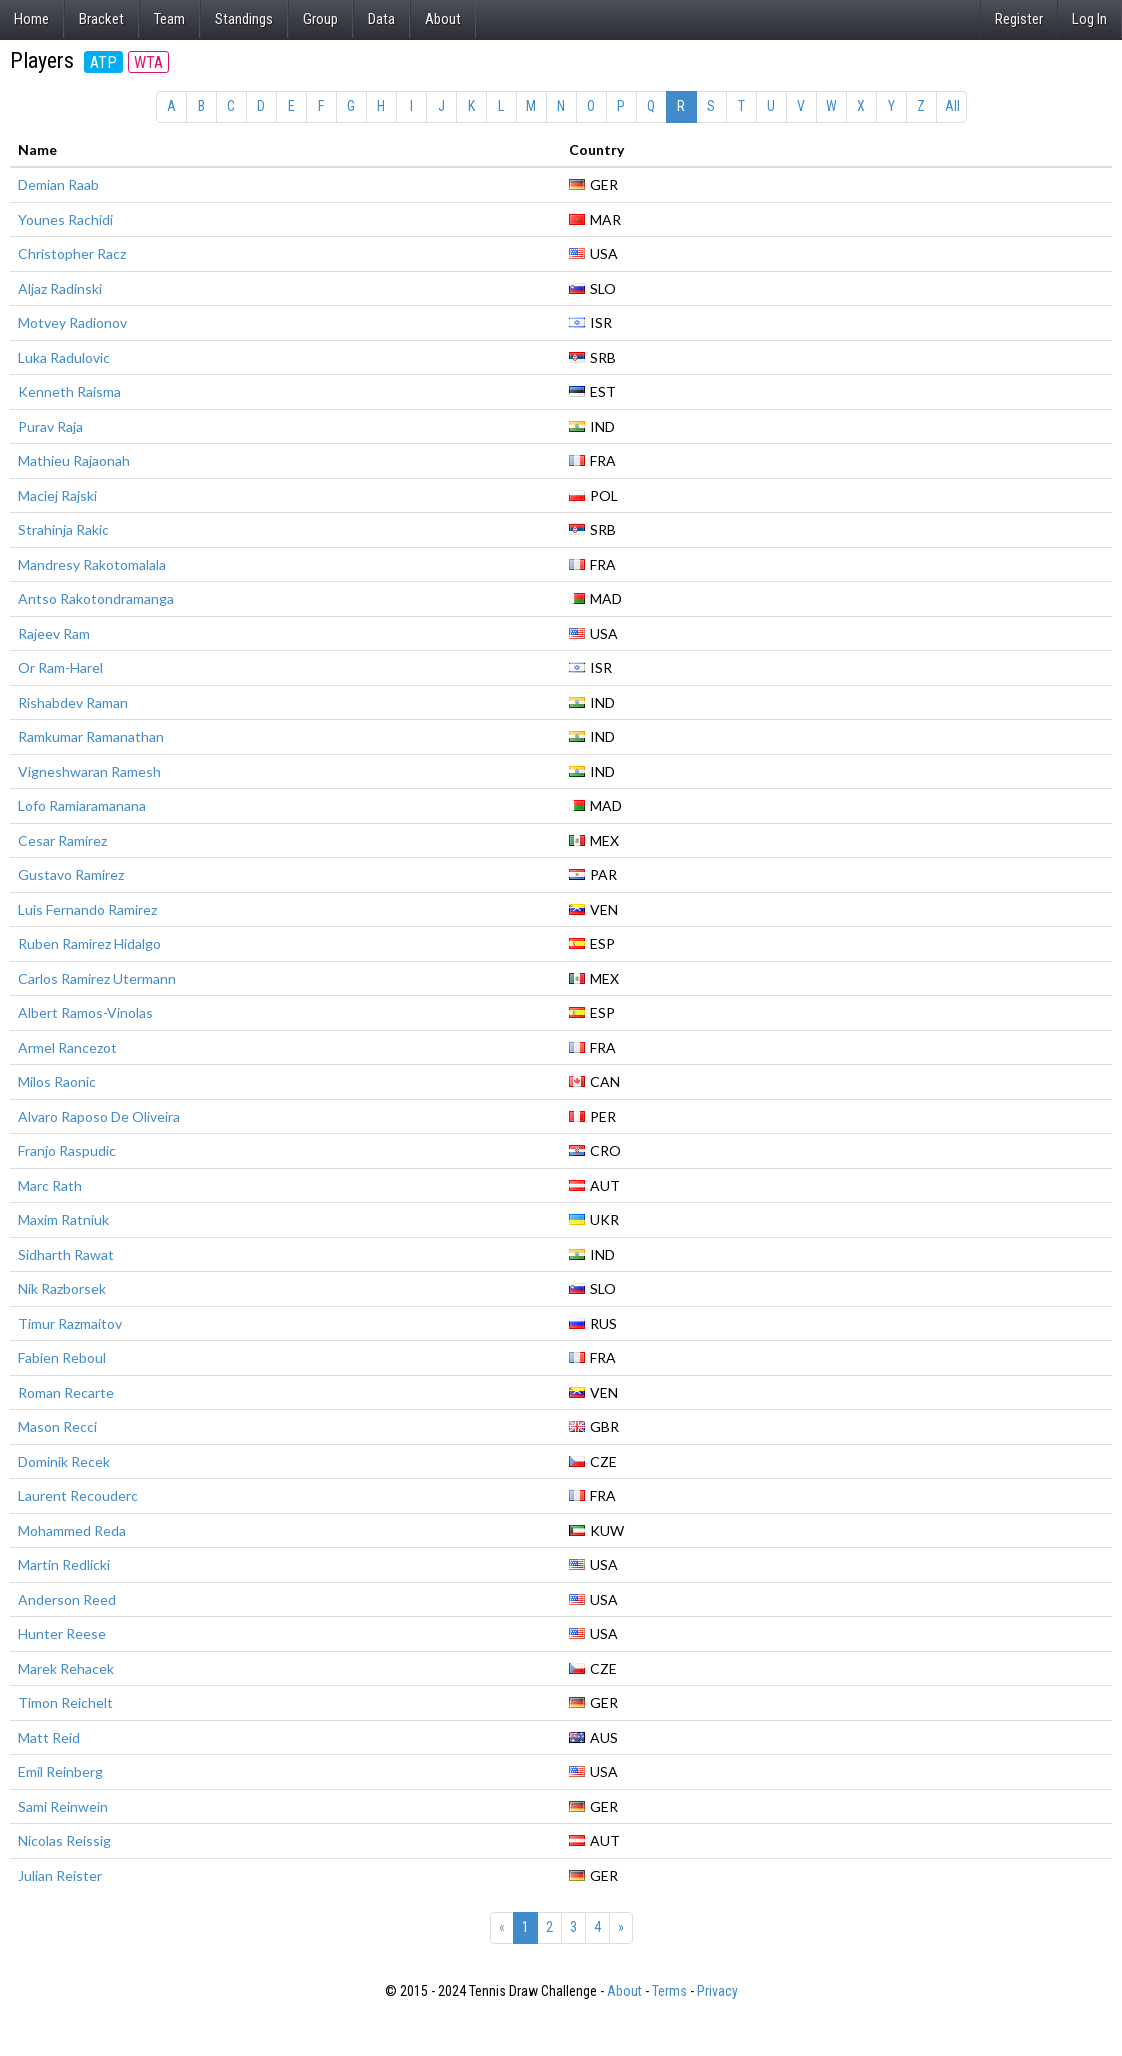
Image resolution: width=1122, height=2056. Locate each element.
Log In (1089, 19)
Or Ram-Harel (60, 667)
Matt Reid (49, 1737)
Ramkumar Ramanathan (91, 736)
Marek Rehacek (66, 1668)
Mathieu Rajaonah (74, 460)
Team (169, 19)
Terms (669, 1991)
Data (381, 19)
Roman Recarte (66, 1392)
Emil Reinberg (60, 1771)
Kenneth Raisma (69, 391)
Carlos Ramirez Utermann (97, 978)
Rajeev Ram (54, 633)
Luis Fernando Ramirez (87, 909)
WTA (148, 62)
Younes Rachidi (65, 219)
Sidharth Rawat (66, 1254)
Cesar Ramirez (62, 840)
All (952, 106)
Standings (244, 19)
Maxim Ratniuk (63, 1219)
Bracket (101, 19)
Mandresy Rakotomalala (92, 564)
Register (1019, 19)
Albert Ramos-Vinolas (85, 1012)
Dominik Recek (64, 1461)
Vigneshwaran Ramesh (89, 771)
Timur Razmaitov (70, 1323)
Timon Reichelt (65, 1702)
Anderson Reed (67, 1599)
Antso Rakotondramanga (96, 598)
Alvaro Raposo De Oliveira (99, 1116)
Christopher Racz (72, 253)
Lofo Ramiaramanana (82, 805)
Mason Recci (57, 1426)
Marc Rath (50, 1185)
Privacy (717, 1991)
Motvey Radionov (72, 322)
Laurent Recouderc (78, 1495)
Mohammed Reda (72, 1530)
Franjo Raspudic (67, 1150)
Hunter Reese (62, 1633)
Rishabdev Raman (73, 702)
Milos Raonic (57, 1081)
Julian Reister (60, 1875)
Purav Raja (50, 426)
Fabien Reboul (62, 1357)
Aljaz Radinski (60, 288)
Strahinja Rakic (63, 529)
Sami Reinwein (63, 1806)
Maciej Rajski (57, 495)
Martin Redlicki (64, 1564)
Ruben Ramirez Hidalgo (89, 943)
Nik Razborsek (62, 1288)
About (443, 19)
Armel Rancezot (67, 1047)
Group (320, 19)
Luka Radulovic (64, 357)
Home (31, 19)
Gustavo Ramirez (71, 874)
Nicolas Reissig (64, 1840)
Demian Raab (58, 184)
